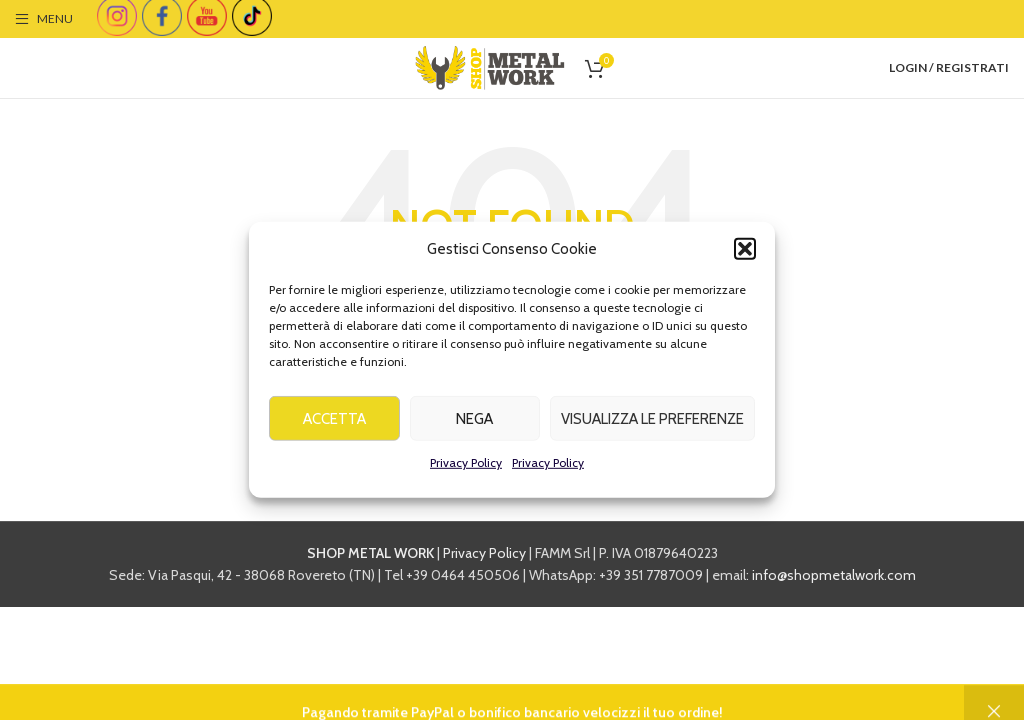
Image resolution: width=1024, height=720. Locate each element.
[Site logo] (490, 66)
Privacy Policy (466, 467)
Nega (474, 423)
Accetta (334, 423)
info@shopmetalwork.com (834, 575)
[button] (745, 254)
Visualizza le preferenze (652, 423)
